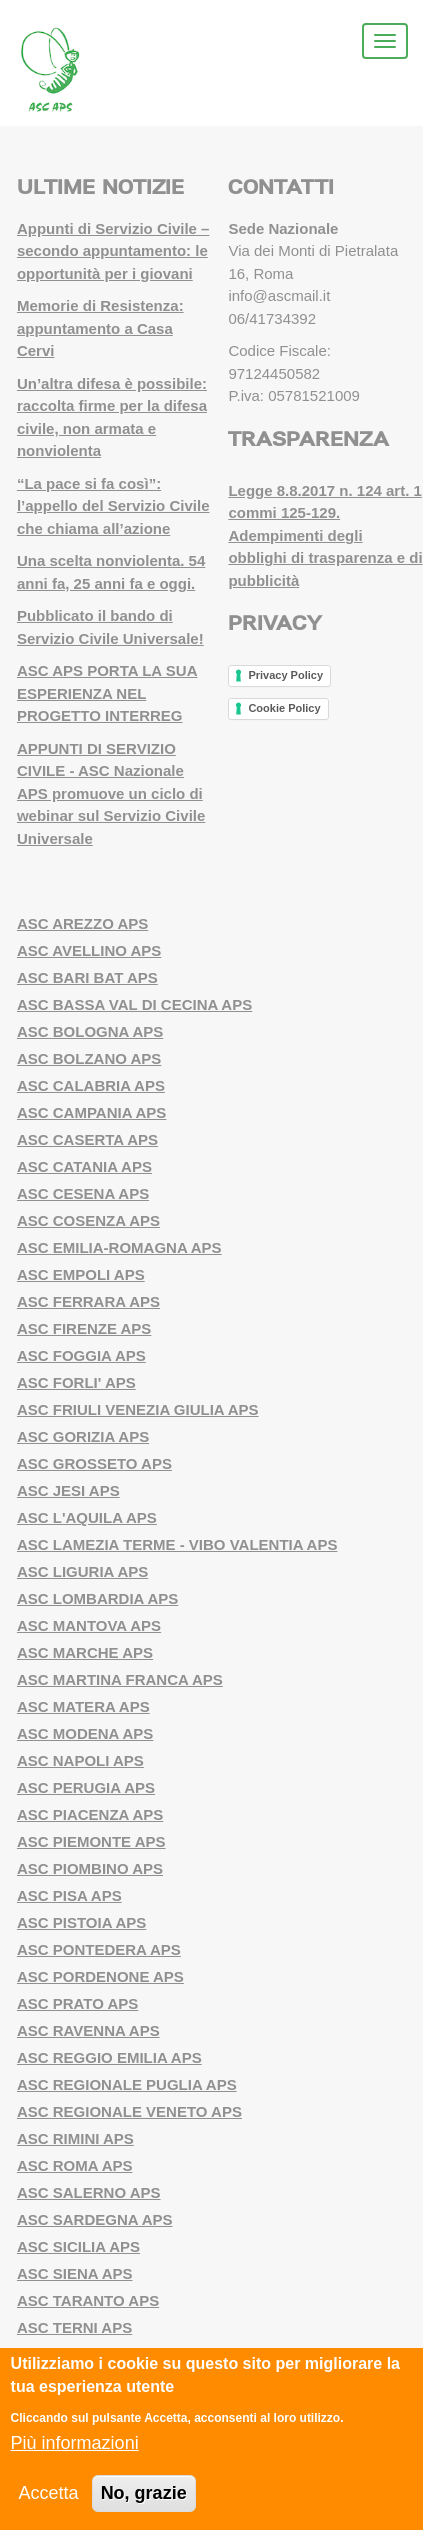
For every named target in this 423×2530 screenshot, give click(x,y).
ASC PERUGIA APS (86, 1787)
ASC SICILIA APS (78, 2246)
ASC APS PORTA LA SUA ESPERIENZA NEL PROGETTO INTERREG (107, 693)
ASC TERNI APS (74, 2327)
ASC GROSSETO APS (94, 1463)
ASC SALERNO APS (89, 2192)
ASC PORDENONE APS (100, 1976)
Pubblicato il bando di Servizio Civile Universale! (110, 627)
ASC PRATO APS (77, 2003)
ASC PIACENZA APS (90, 1814)
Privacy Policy (285, 675)
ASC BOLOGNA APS (90, 1031)
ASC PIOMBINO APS (90, 1868)
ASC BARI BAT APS (87, 977)
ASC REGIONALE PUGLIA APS (127, 2084)
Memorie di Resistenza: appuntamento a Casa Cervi (100, 328)
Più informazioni (75, 2443)
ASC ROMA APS (75, 2165)
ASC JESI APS (68, 1490)
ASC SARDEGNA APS (95, 2219)
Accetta (49, 2493)
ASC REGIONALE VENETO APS (129, 2111)
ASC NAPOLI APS (80, 1760)
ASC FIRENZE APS (84, 1328)
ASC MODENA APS (85, 1733)
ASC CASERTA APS (87, 1139)
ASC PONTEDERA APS (99, 1949)
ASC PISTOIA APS (81, 1922)
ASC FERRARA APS (88, 1301)
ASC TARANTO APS (88, 2300)
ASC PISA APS (69, 1895)
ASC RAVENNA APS (88, 2030)
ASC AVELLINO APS (89, 950)
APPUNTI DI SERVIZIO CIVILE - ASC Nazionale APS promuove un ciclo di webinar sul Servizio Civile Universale (111, 793)
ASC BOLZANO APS (89, 1058)
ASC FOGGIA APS (81, 1355)
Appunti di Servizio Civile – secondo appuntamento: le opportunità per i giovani (113, 251)
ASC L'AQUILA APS (87, 1517)
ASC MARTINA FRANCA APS (120, 1679)
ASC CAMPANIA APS (91, 1112)
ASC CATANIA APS (84, 1166)
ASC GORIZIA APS (83, 1436)
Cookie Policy (284, 708)
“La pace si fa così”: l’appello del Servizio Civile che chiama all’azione (113, 506)
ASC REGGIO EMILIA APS (109, 2057)
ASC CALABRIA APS (91, 1085)
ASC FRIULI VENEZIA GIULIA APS (138, 1409)
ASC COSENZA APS (88, 1220)
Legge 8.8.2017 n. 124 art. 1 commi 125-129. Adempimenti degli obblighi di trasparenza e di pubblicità (325, 535)
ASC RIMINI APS (75, 2138)
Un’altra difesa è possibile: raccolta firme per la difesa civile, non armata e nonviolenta (112, 417)
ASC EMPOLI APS (81, 1274)
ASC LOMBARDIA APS (97, 1598)
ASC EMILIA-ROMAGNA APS (119, 1247)
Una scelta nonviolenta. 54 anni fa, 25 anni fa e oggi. (111, 572)
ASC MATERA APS (83, 1706)
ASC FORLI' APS (76, 1382)
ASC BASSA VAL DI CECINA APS (134, 1004)
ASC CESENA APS (83, 1193)
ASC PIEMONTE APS (91, 1841)
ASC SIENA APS (75, 2273)
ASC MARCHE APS (85, 1652)
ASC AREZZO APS (82, 923)
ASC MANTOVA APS (89, 1625)
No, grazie (144, 2493)
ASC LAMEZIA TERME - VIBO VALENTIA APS (177, 1544)
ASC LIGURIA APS (82, 1571)
